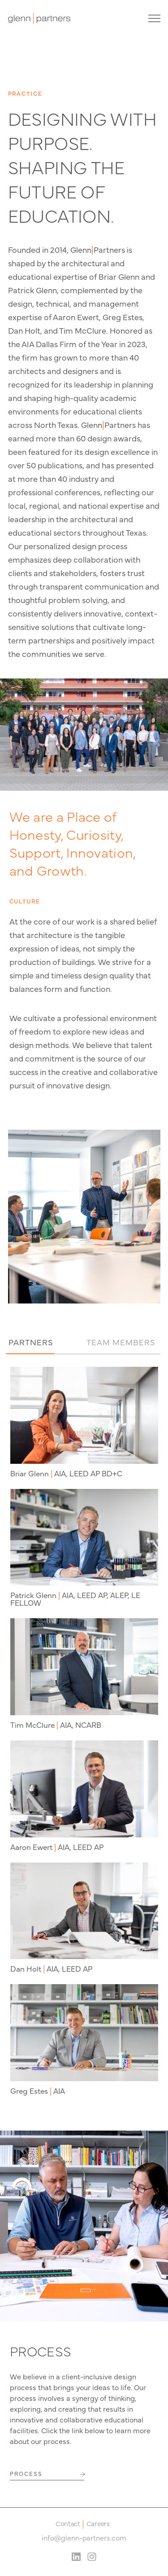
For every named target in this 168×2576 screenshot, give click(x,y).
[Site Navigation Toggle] (151, 18)
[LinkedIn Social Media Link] (76, 2556)
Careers (98, 2524)
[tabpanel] (84, 1730)
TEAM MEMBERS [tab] (121, 1341)
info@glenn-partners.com (84, 2537)
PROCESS (26, 2473)
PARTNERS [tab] (31, 1341)
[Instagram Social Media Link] (91, 2556)
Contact (68, 2524)
